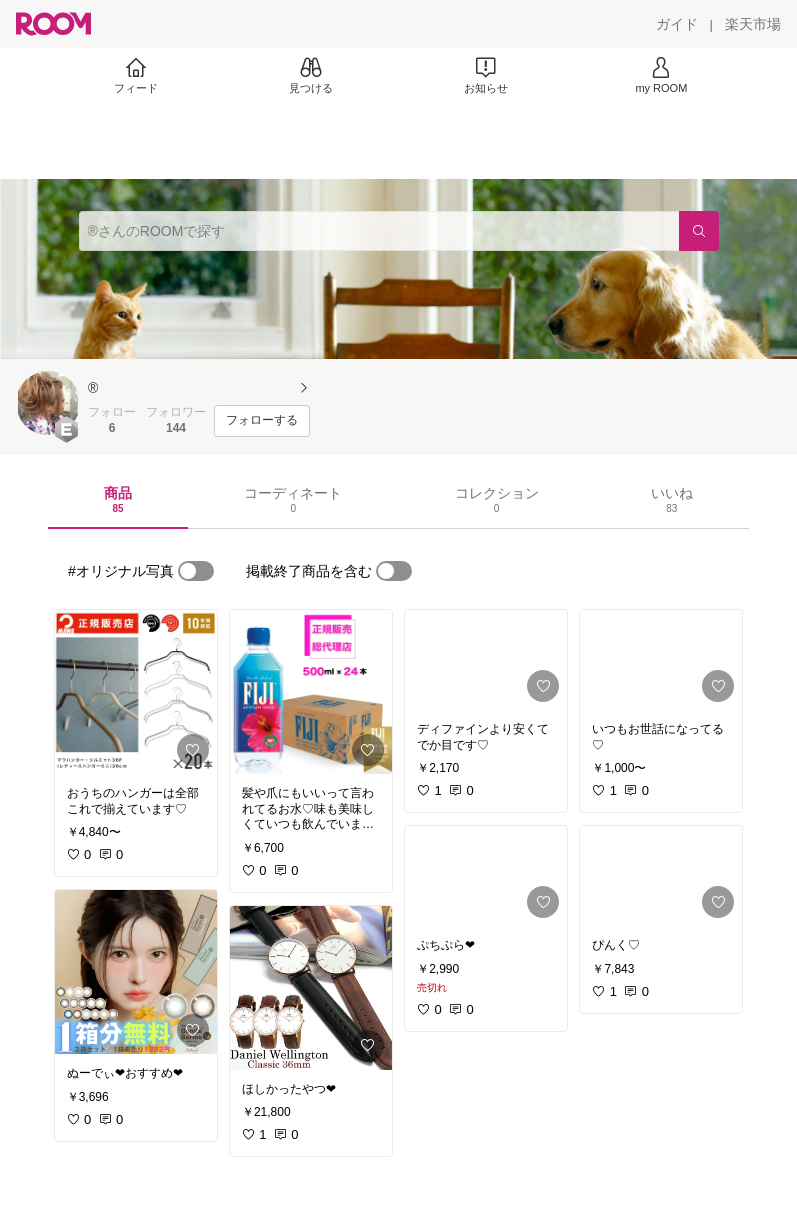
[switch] (196, 571)
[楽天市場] (753, 24)
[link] (136, 692)
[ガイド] (677, 24)
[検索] (699, 231)
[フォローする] (262, 421)
